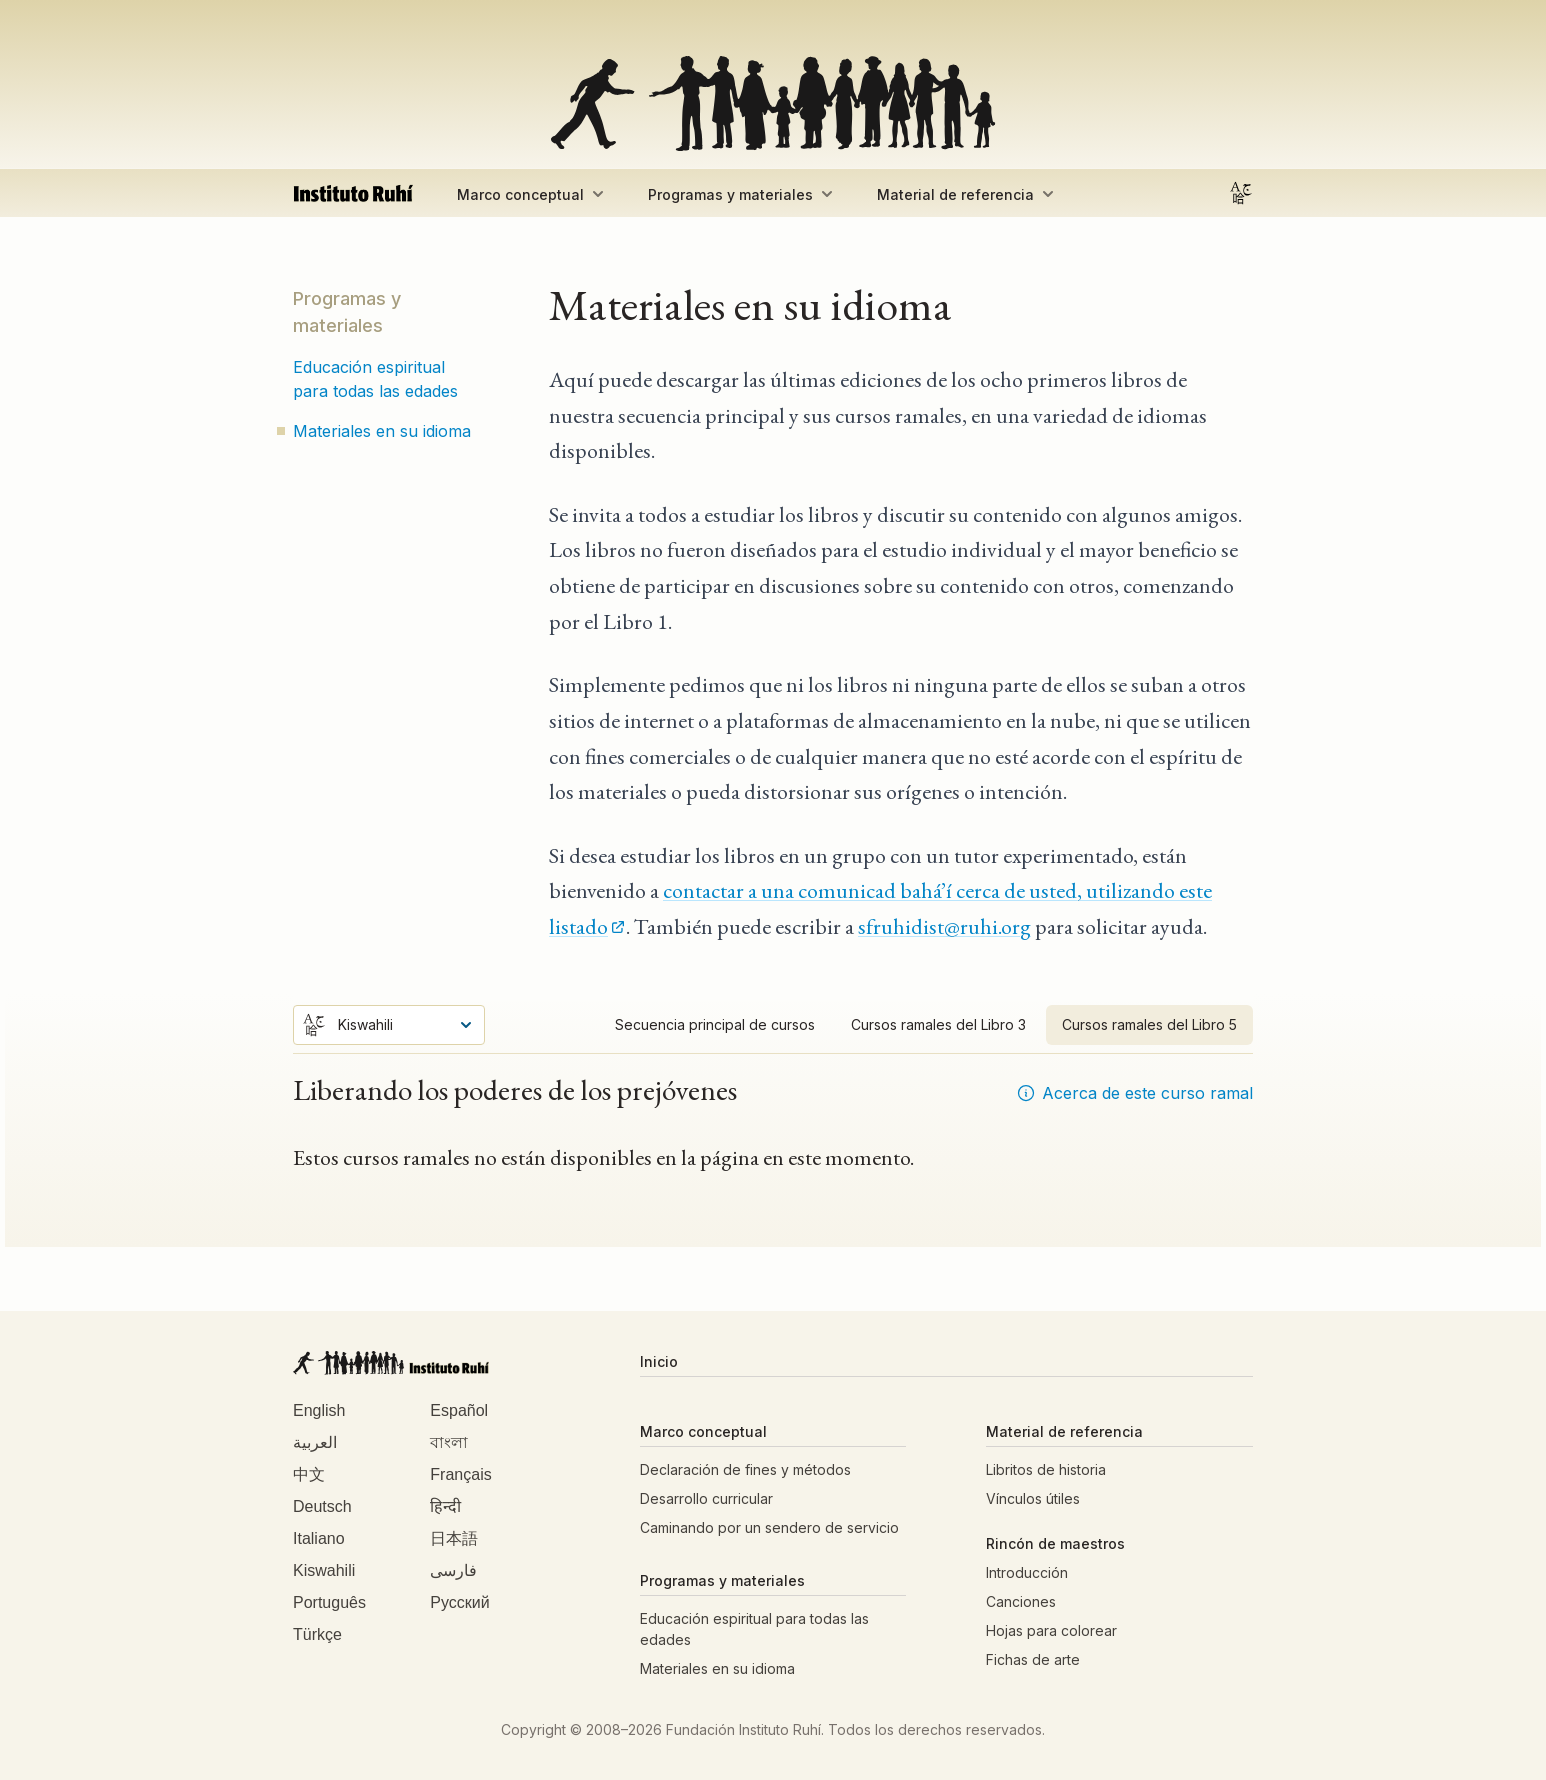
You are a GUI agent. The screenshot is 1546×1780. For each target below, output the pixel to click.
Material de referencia (967, 194)
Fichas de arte (1033, 1659)
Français (460, 1474)
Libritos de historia (1046, 1469)
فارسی (453, 1570)
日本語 (454, 1538)
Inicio (659, 1361)
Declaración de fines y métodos (745, 1469)
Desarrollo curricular (706, 1498)
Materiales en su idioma (382, 431)
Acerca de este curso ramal (1134, 1093)
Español (459, 1410)
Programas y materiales (742, 194)
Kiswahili (324, 1570)
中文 (309, 1474)
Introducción (1027, 1572)
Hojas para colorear (1051, 1630)
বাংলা (449, 1442)
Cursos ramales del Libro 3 (938, 1024)
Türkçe (317, 1634)
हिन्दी (445, 1506)
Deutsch (322, 1506)
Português (329, 1602)
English (319, 1410)
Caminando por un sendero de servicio (769, 1527)
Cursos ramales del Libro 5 (1149, 1024)
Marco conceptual (532, 194)
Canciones (1021, 1601)
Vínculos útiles (1033, 1498)
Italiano (319, 1538)
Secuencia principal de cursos (715, 1024)
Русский (459, 1602)
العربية (315, 1442)
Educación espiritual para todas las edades (375, 379)
